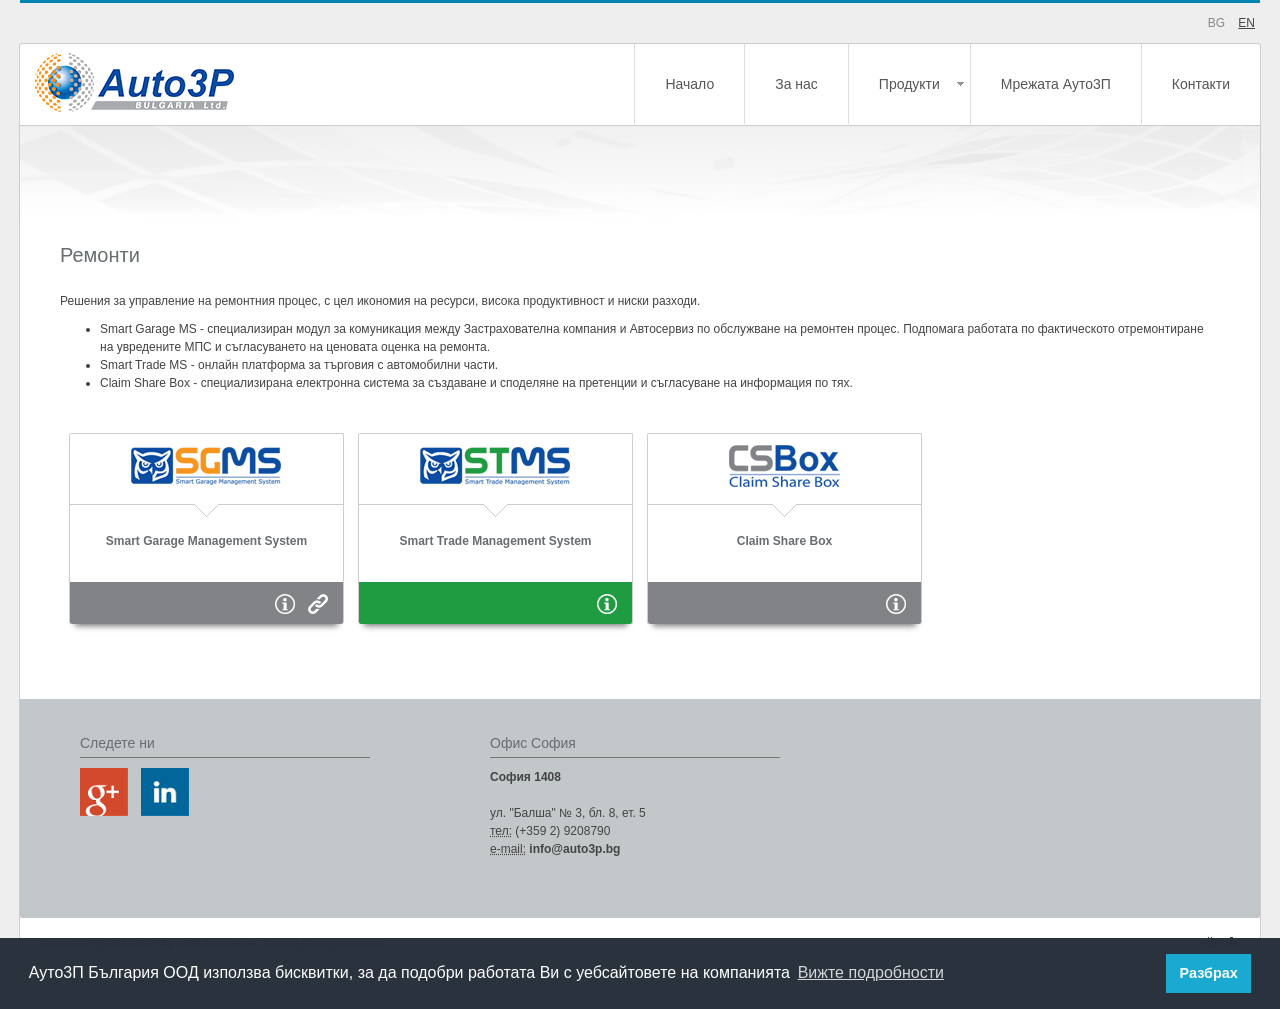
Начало (689, 84)
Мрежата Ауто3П (1056, 84)
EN (1246, 23)
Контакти (1201, 84)
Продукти (909, 84)
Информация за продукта (285, 604)
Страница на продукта (318, 604)
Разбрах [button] (1209, 973)
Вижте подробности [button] (871, 972)
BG (1216, 23)
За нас (796, 84)
